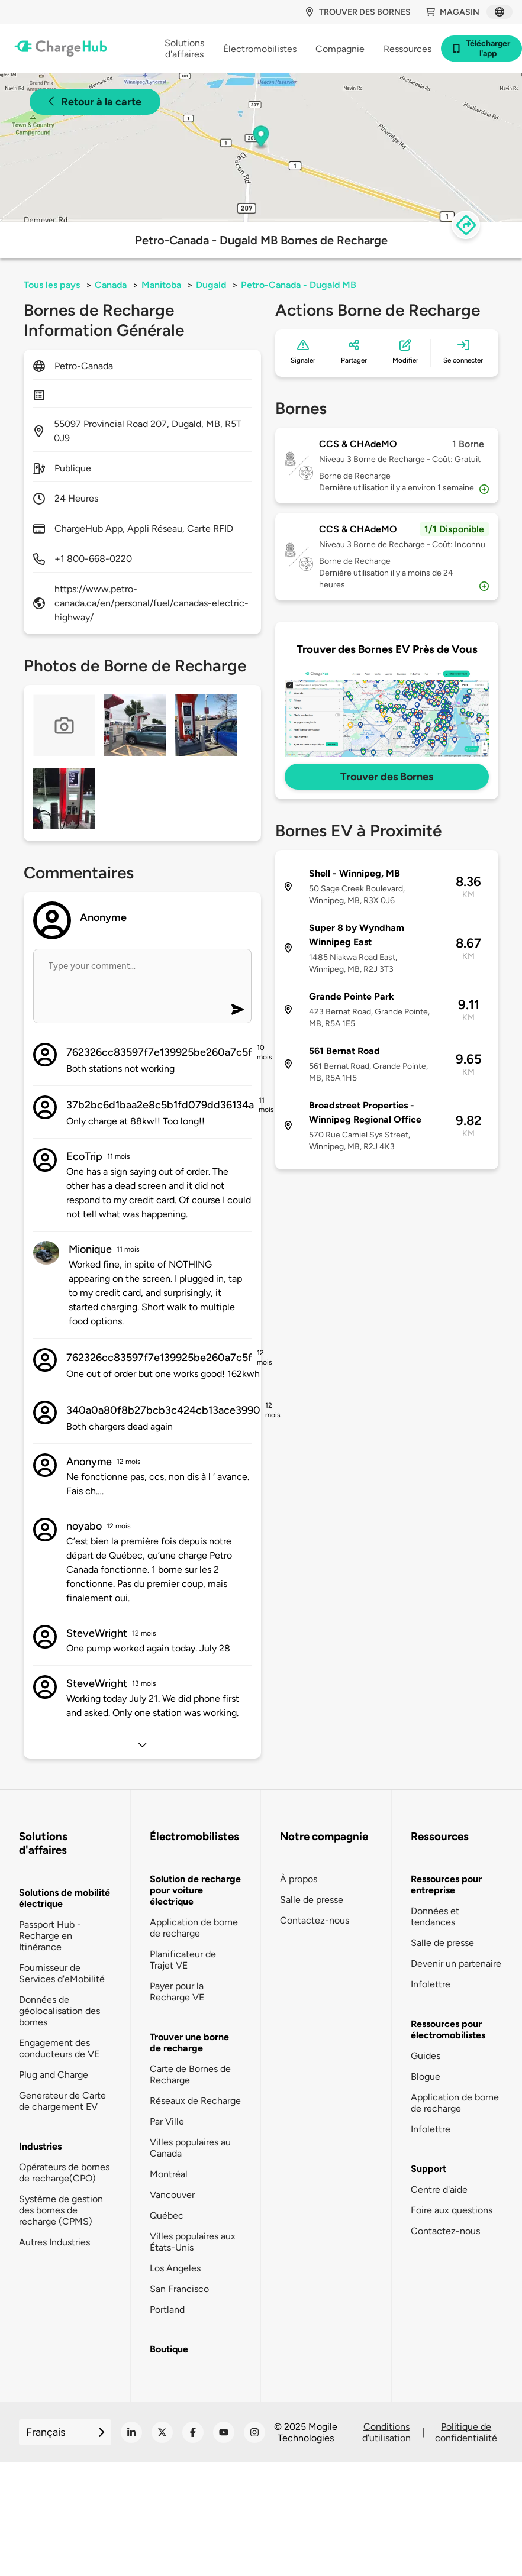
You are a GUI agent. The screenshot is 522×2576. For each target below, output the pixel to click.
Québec (166, 2215)
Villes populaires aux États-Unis (193, 2242)
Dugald (211, 284)
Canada (111, 284)
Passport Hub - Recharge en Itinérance (50, 1936)
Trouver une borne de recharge (189, 2042)
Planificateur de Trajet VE (183, 1959)
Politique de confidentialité (466, 2432)
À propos (298, 1879)
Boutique (169, 2349)
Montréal (169, 2174)
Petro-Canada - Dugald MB (298, 284)
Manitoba (161, 284)
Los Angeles (175, 2268)
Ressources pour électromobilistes (448, 2029)
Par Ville (167, 2121)
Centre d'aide (439, 2189)
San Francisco (179, 2288)
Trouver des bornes (358, 12)
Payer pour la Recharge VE (177, 1991)
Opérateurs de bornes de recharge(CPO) (64, 2172)
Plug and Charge (53, 2074)
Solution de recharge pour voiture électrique (195, 1890)
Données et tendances (435, 1916)
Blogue (425, 2076)
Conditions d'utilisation (386, 2432)
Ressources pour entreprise (446, 1884)
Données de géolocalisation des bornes (59, 2011)
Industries (40, 2146)
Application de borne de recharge (194, 1927)
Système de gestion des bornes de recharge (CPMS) (61, 2210)
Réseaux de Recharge (195, 2100)
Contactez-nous (314, 1920)
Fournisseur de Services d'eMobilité (62, 1973)
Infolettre (430, 1984)
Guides (425, 2055)
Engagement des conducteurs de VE (59, 2048)
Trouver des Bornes (386, 776)
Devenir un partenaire (456, 1963)
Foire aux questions (451, 2210)
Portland (167, 2309)
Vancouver (172, 2194)
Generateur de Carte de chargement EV (62, 2101)
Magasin (452, 12)
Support (428, 2168)
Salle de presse (311, 1899)
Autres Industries (54, 2242)
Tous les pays (52, 284)
